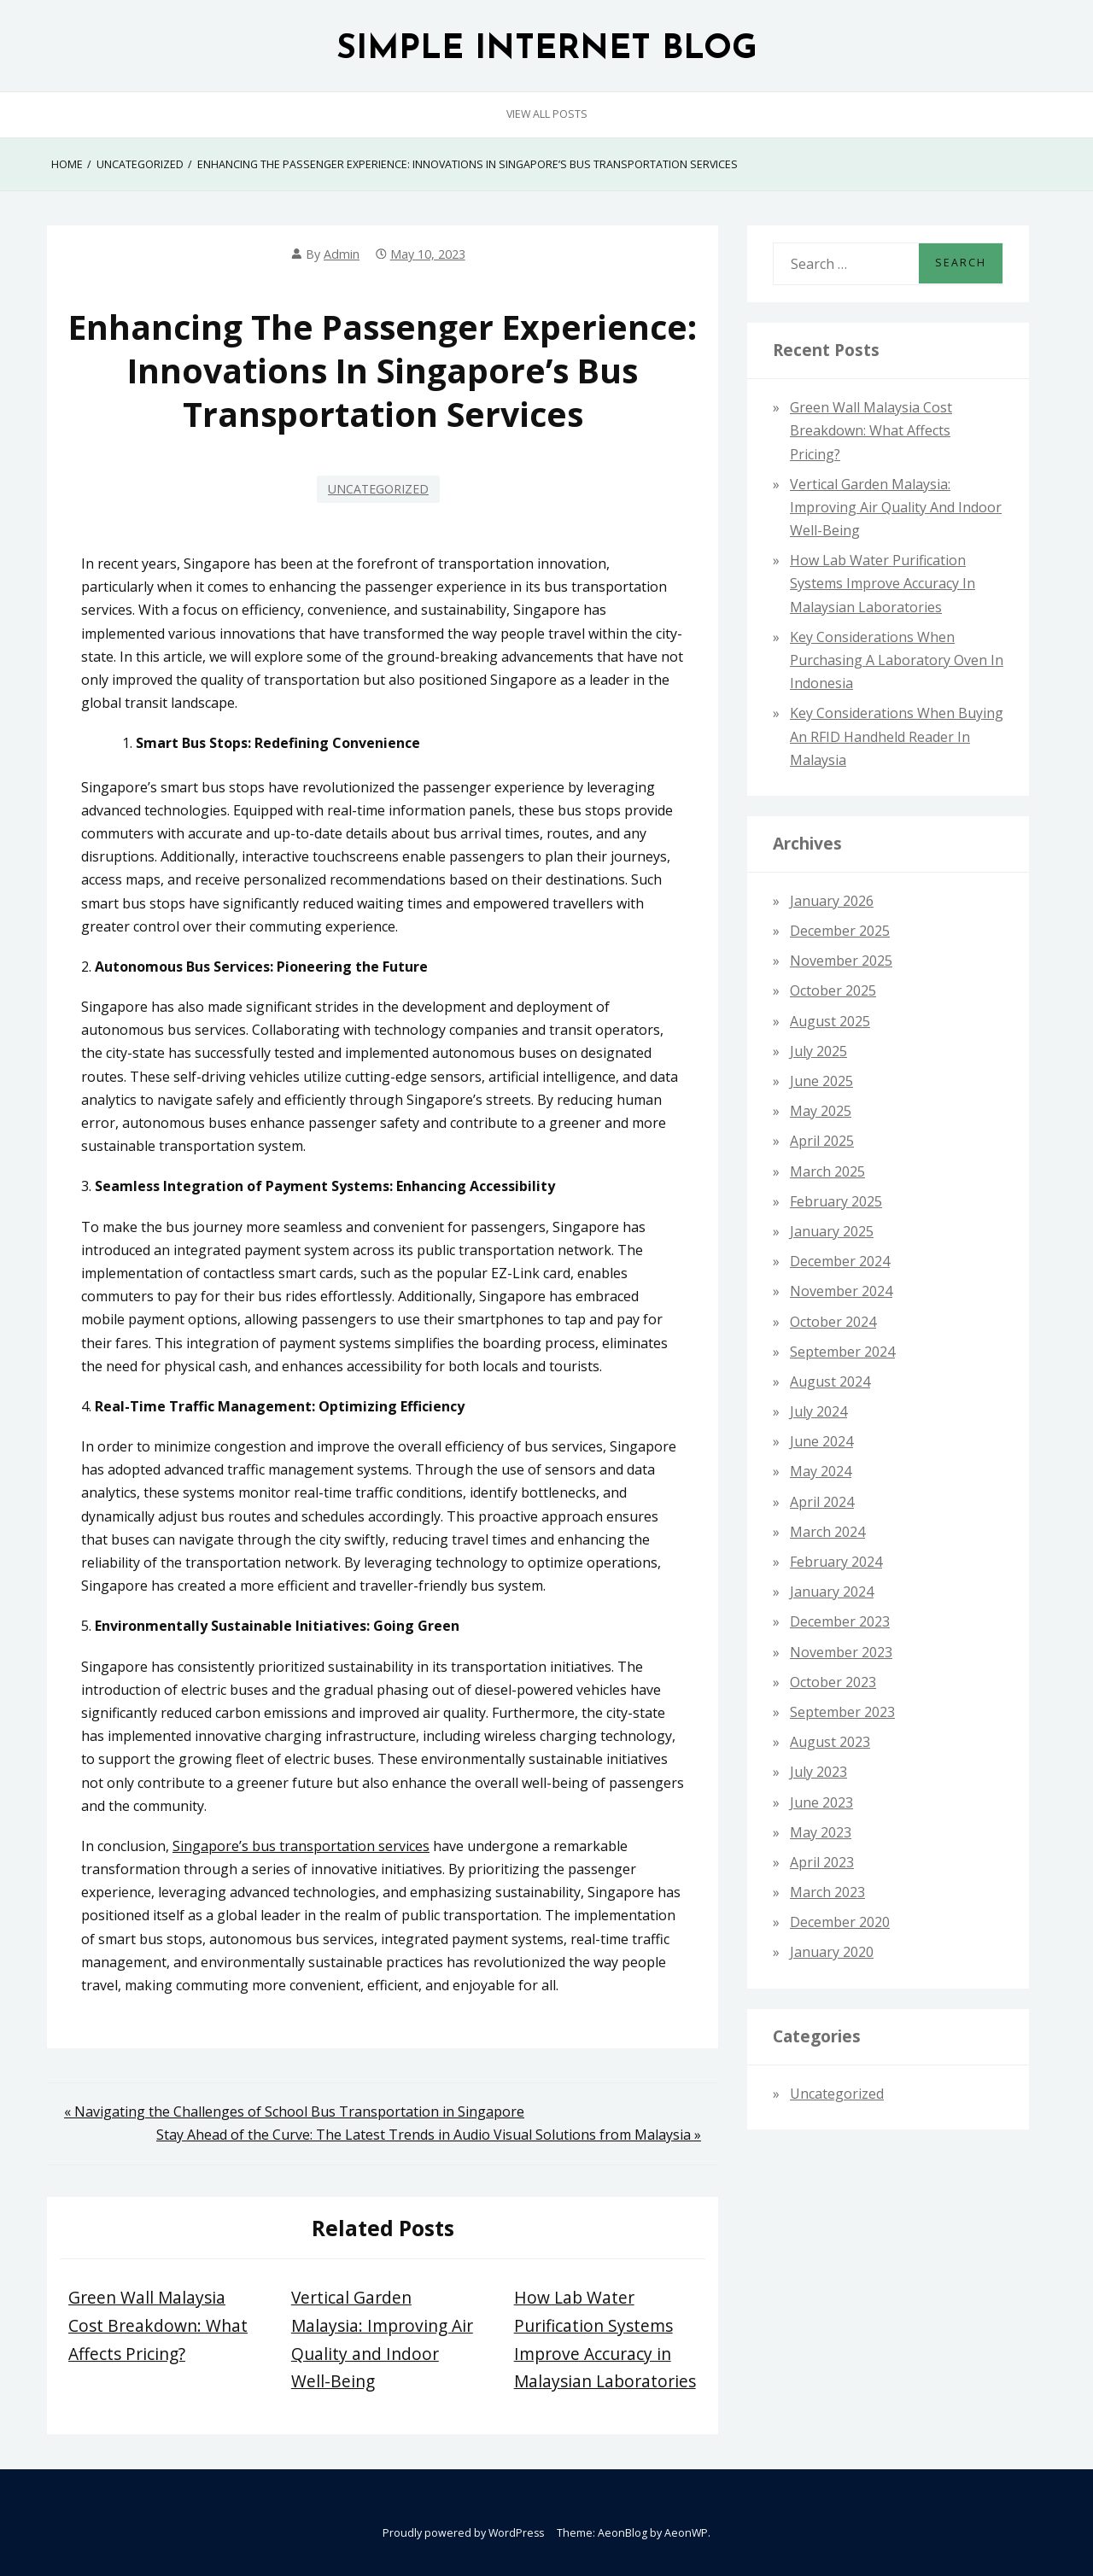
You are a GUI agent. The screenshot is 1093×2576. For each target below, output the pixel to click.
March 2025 (827, 1171)
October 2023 (833, 1682)
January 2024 (832, 1591)
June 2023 (821, 1802)
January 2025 (832, 1231)
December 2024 (840, 1261)
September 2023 (842, 1712)
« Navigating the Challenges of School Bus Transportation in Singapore (294, 2111)
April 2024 (822, 1501)
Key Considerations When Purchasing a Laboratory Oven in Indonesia (896, 660)
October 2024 (833, 1321)
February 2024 (836, 1561)
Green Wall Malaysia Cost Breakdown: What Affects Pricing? (158, 2325)
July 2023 (818, 1771)
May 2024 (820, 1471)
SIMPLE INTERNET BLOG (546, 50)
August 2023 (830, 1741)
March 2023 (827, 1892)
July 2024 (818, 1411)
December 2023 (840, 1621)
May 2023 (820, 1832)
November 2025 (841, 960)
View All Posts (546, 114)
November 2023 (841, 1652)
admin (341, 254)
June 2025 (821, 1081)
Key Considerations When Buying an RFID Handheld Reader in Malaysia (896, 736)
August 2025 (830, 1021)
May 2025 (820, 1110)
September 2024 (842, 1351)
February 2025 (836, 1201)
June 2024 (821, 1441)
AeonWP (686, 2533)
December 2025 (840, 930)
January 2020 (832, 1951)
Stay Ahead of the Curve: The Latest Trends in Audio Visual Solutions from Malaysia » (428, 2134)
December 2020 (840, 1922)
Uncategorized (378, 489)
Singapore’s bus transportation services (301, 1846)
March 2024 (827, 1531)
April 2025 (822, 1140)
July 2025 (818, 1051)
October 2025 (833, 990)
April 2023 (822, 1862)
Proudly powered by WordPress (463, 2533)
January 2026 (832, 900)
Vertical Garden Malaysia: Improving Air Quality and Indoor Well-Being (896, 507)
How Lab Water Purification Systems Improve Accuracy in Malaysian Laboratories (882, 583)
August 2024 (830, 1381)
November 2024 (841, 1291)
